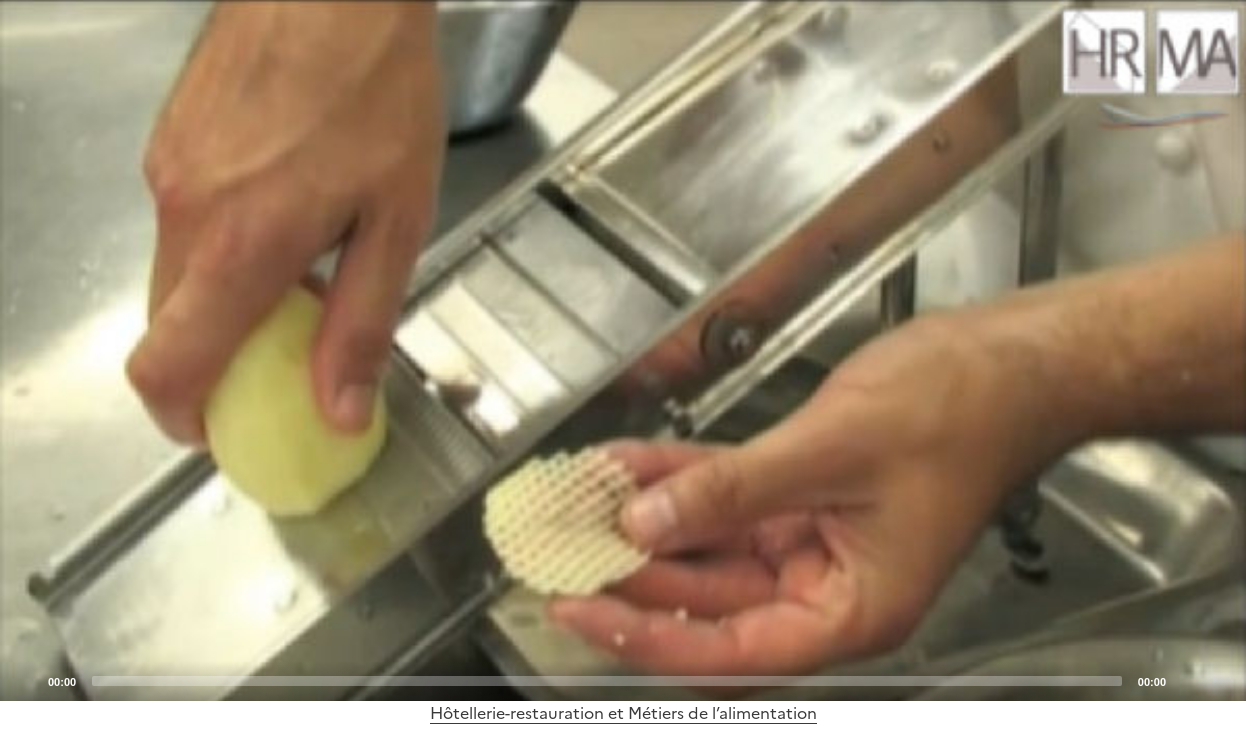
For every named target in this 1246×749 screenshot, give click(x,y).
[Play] (623, 350)
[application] (623, 350)
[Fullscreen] (1219, 680)
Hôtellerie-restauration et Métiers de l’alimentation (623, 713)
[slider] (607, 681)
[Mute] (1187, 680)
